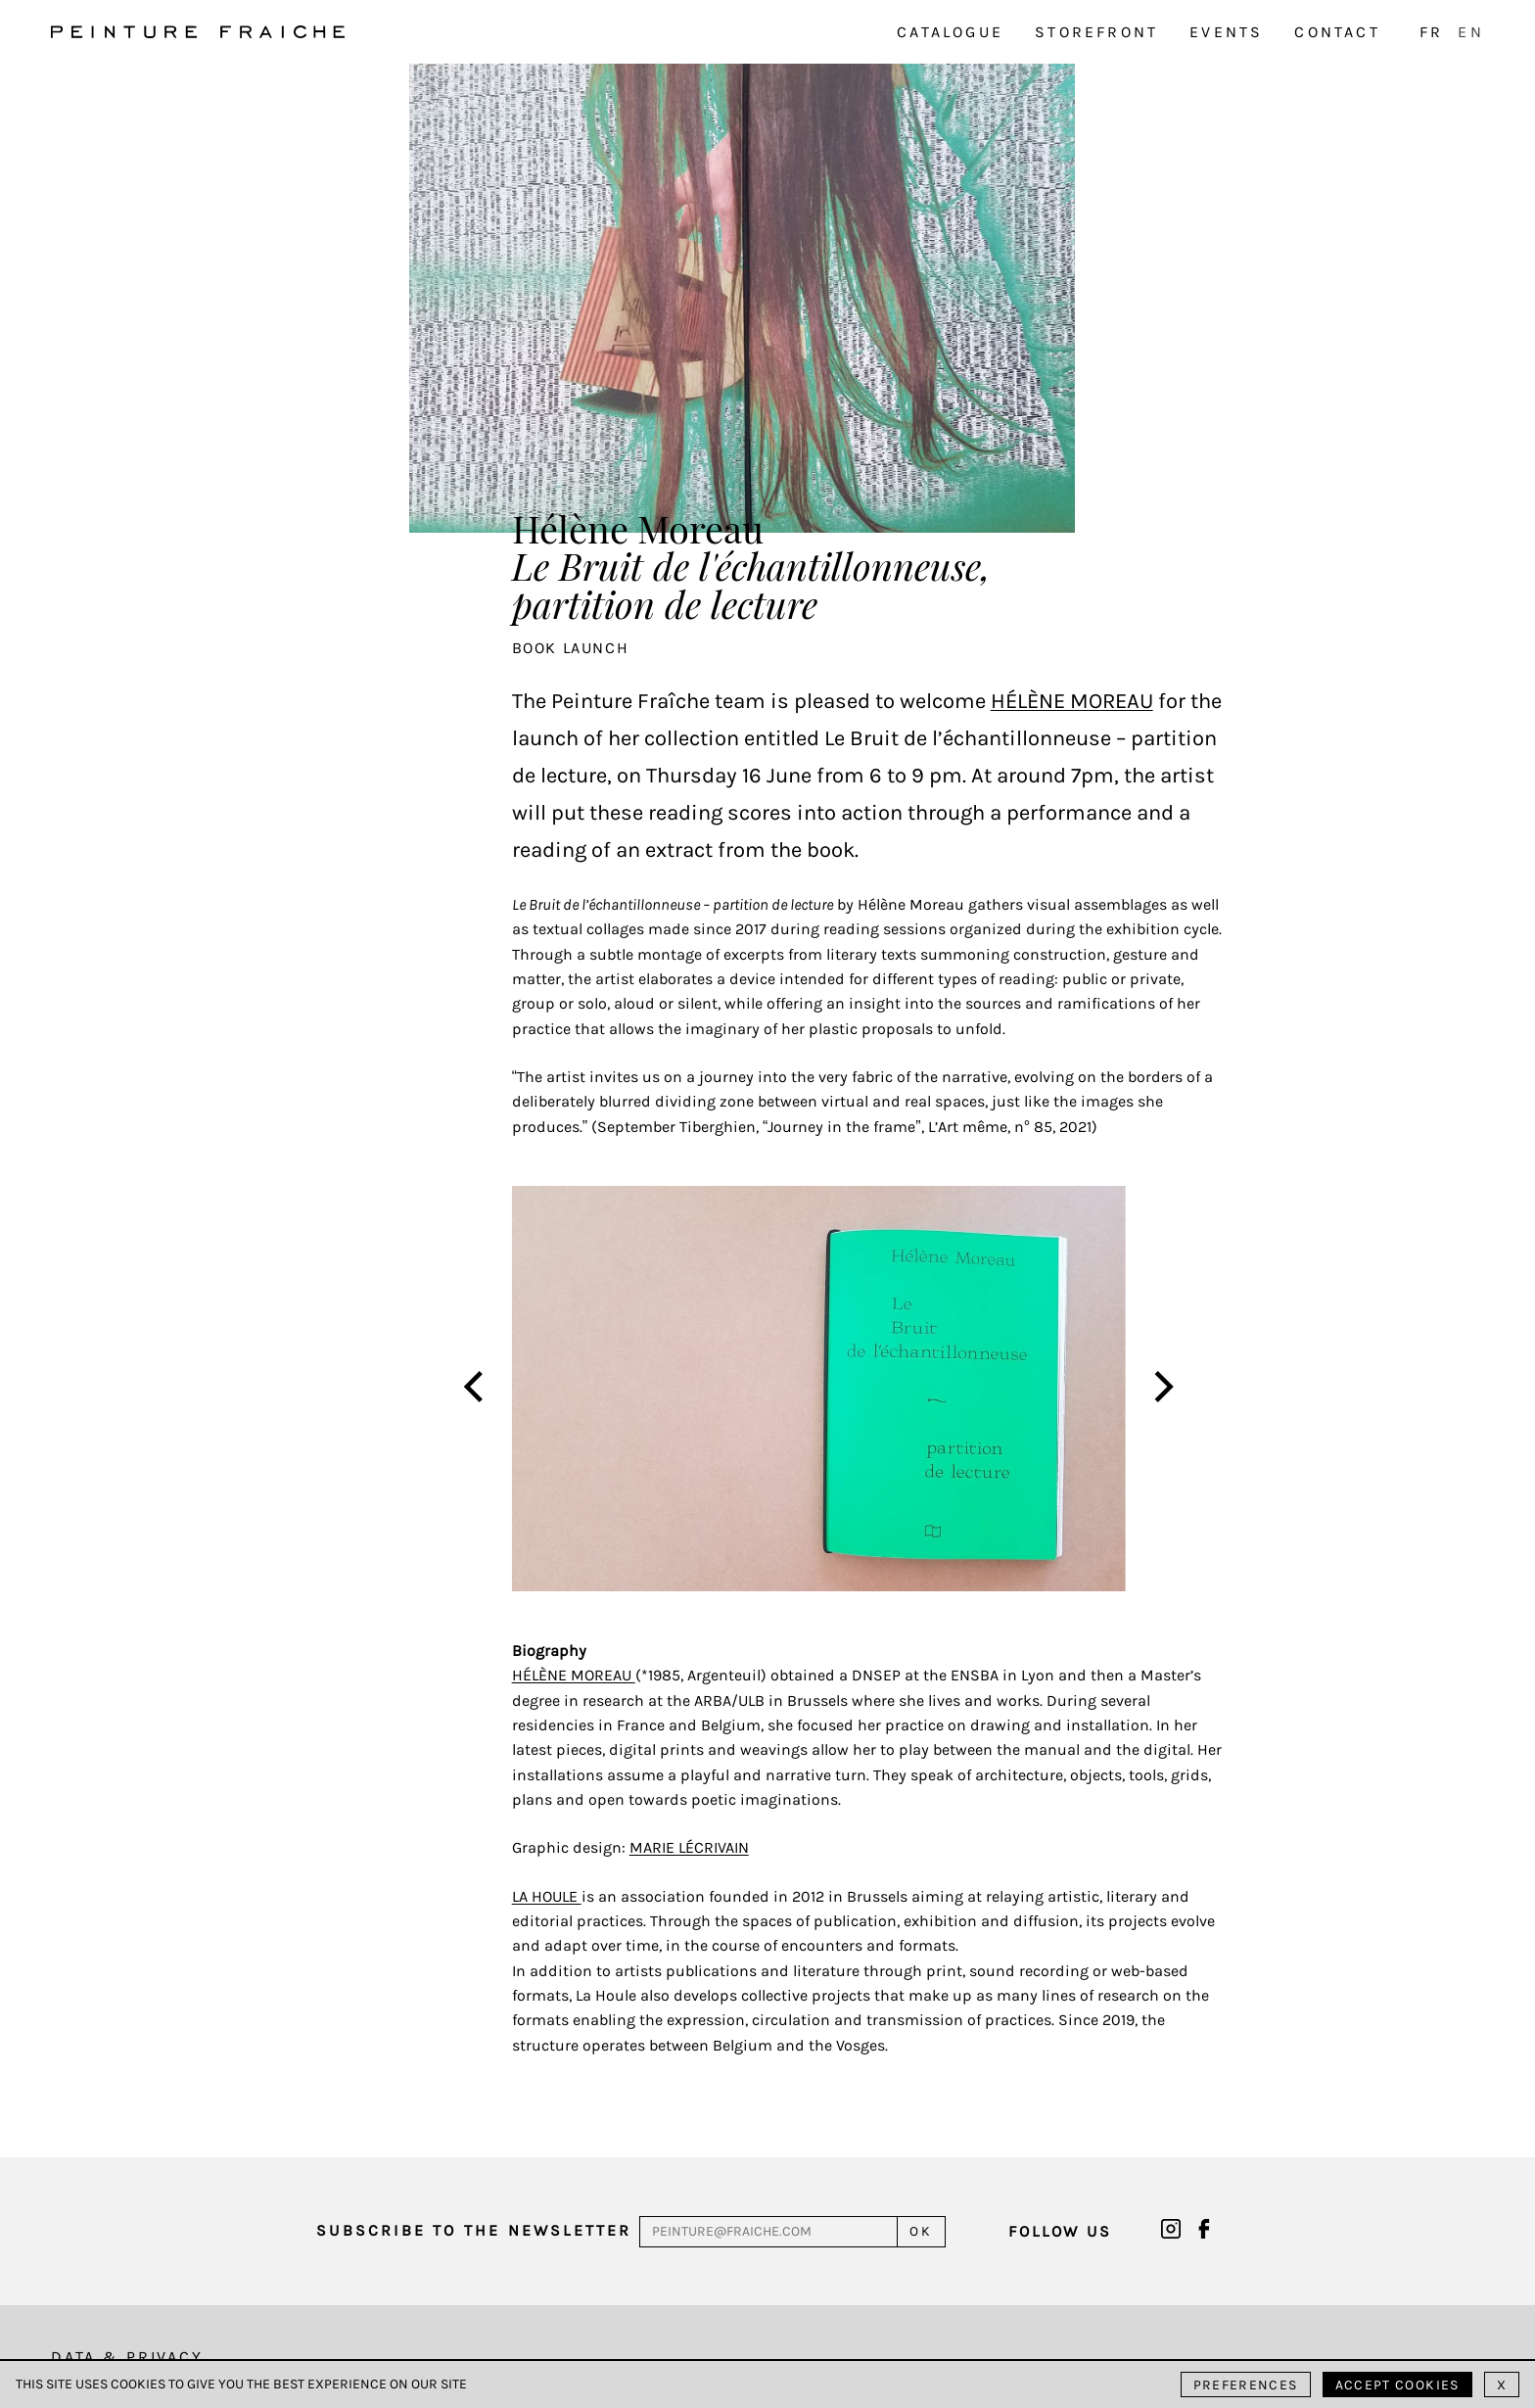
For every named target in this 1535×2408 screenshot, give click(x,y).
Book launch (570, 647)
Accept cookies (1397, 2385)
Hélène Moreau (1072, 700)
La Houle (546, 1896)
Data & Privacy (127, 2356)
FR (1431, 32)
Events (1226, 32)
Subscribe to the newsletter (473, 2230)
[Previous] (475, 1388)
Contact (1336, 32)
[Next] (1161, 1388)
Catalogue (950, 32)
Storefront (1096, 32)
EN (1470, 32)
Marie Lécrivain (689, 1847)
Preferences (1245, 2385)
